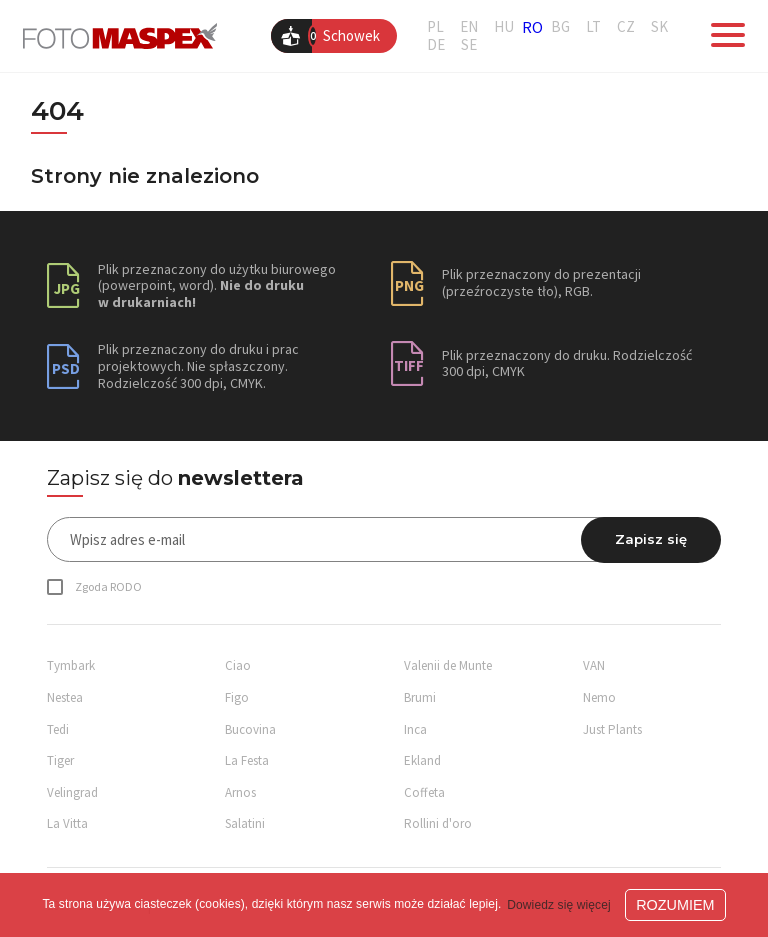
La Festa (247, 760)
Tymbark (71, 665)
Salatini (245, 823)
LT (593, 27)
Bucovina (250, 729)
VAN (594, 665)
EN (469, 27)
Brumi (420, 697)
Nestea (65, 697)
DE (436, 45)
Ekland (422, 760)
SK (659, 27)
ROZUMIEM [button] (675, 905)
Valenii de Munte (448, 665)
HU (504, 27)
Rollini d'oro (438, 823)
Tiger (60, 760)
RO (532, 27)
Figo (237, 697)
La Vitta (67, 823)
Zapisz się (651, 539)
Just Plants (612, 729)
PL (435, 27)
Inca (415, 729)
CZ (626, 27)
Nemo (599, 697)
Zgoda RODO (108, 586)
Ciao (238, 665)
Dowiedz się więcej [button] (559, 905)
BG (560, 27)
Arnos (240, 792)
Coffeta (424, 792)
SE (469, 45)
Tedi (58, 729)
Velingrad (72, 792)
